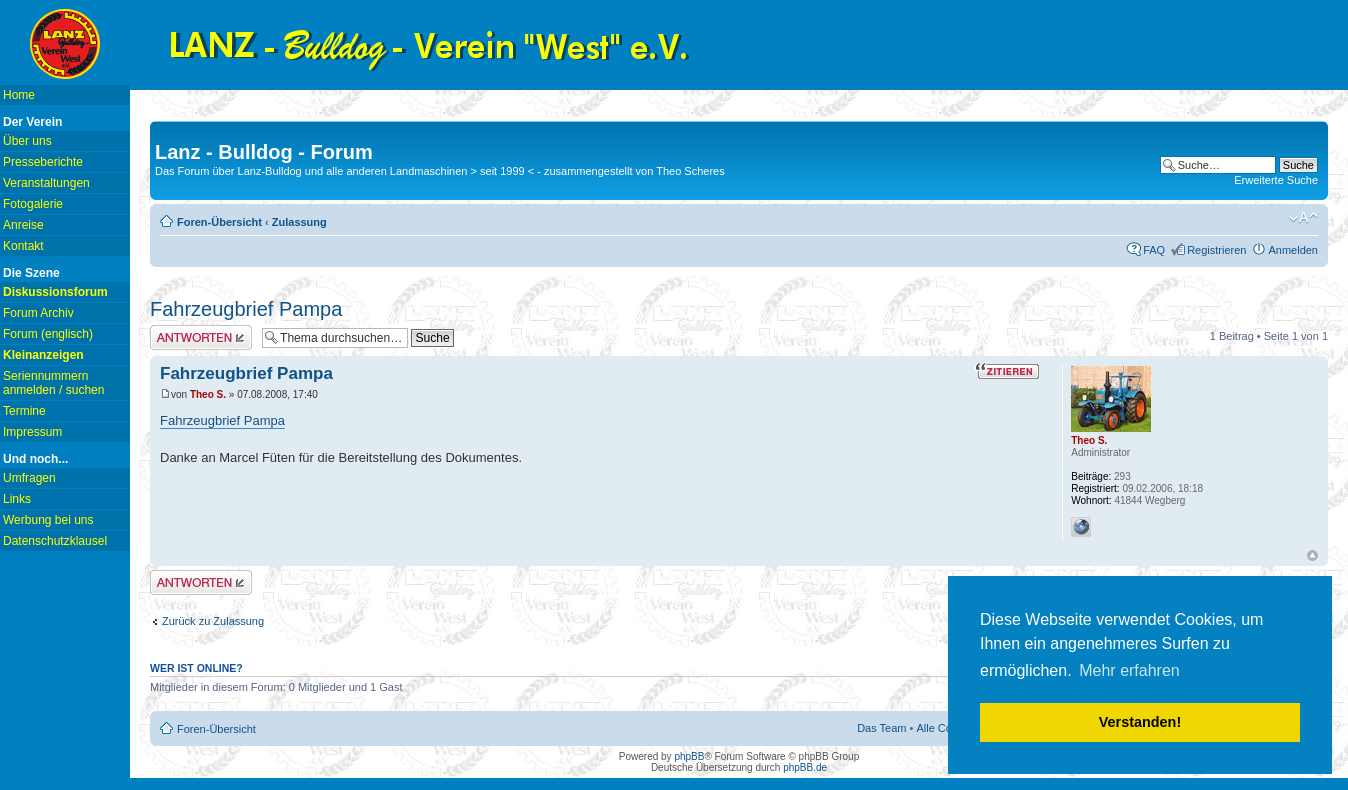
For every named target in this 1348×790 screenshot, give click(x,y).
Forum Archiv (38, 313)
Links (17, 499)
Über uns (27, 141)
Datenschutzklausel (55, 541)
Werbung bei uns (48, 520)
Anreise (23, 225)
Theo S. (208, 394)
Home (19, 95)
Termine (24, 411)
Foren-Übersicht (219, 222)
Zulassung (299, 222)
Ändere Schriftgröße (1303, 218)
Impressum (32, 432)
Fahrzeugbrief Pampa (246, 309)
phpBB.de (805, 767)
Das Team (881, 728)
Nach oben (1312, 555)
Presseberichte (43, 162)
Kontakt (23, 246)
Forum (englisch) (48, 334)
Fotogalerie (33, 204)
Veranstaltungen (46, 183)
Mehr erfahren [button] (1129, 670)
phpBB (689, 756)
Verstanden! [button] (1140, 722)
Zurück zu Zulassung (213, 621)
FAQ (1154, 250)
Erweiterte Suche (1276, 180)
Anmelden (1293, 250)
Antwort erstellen (201, 337)
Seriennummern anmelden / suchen (53, 383)
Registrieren (1216, 250)
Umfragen (29, 478)
